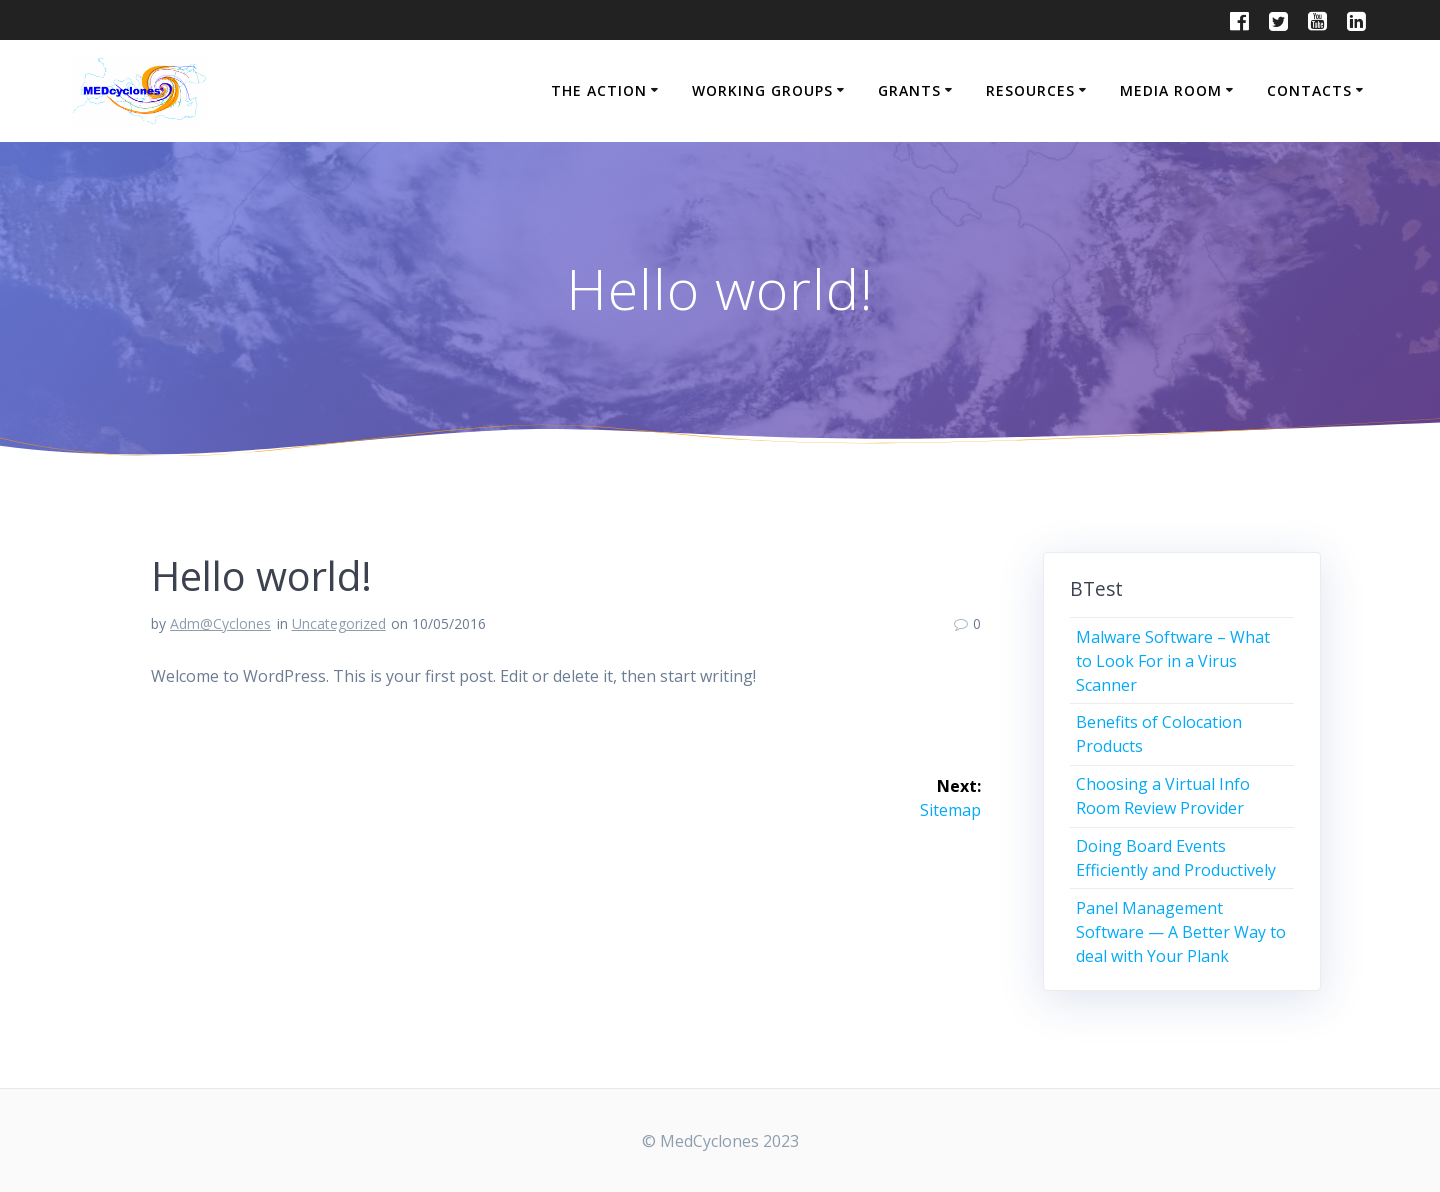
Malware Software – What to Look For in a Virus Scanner (1173, 661)
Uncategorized (339, 623)
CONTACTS (1309, 90)
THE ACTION (599, 90)
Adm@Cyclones (220, 623)
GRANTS (909, 90)
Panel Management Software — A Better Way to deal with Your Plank (1181, 932)
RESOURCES (1030, 90)
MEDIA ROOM (1171, 90)
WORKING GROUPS (762, 90)
